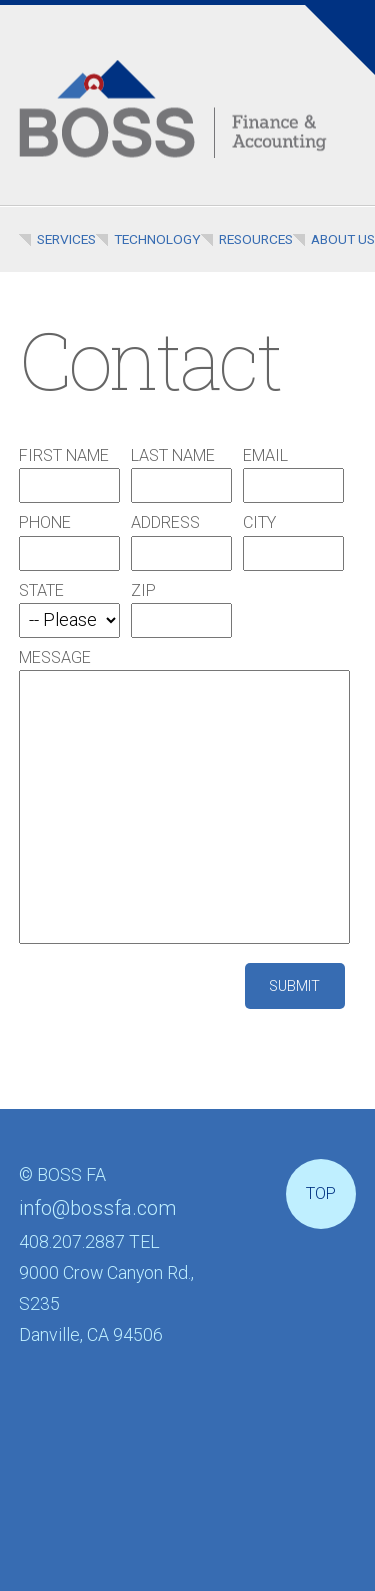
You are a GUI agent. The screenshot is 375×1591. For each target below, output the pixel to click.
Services (66, 239)
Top (321, 1193)
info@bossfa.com (97, 1208)
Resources (256, 239)
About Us (343, 239)
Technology (157, 239)
